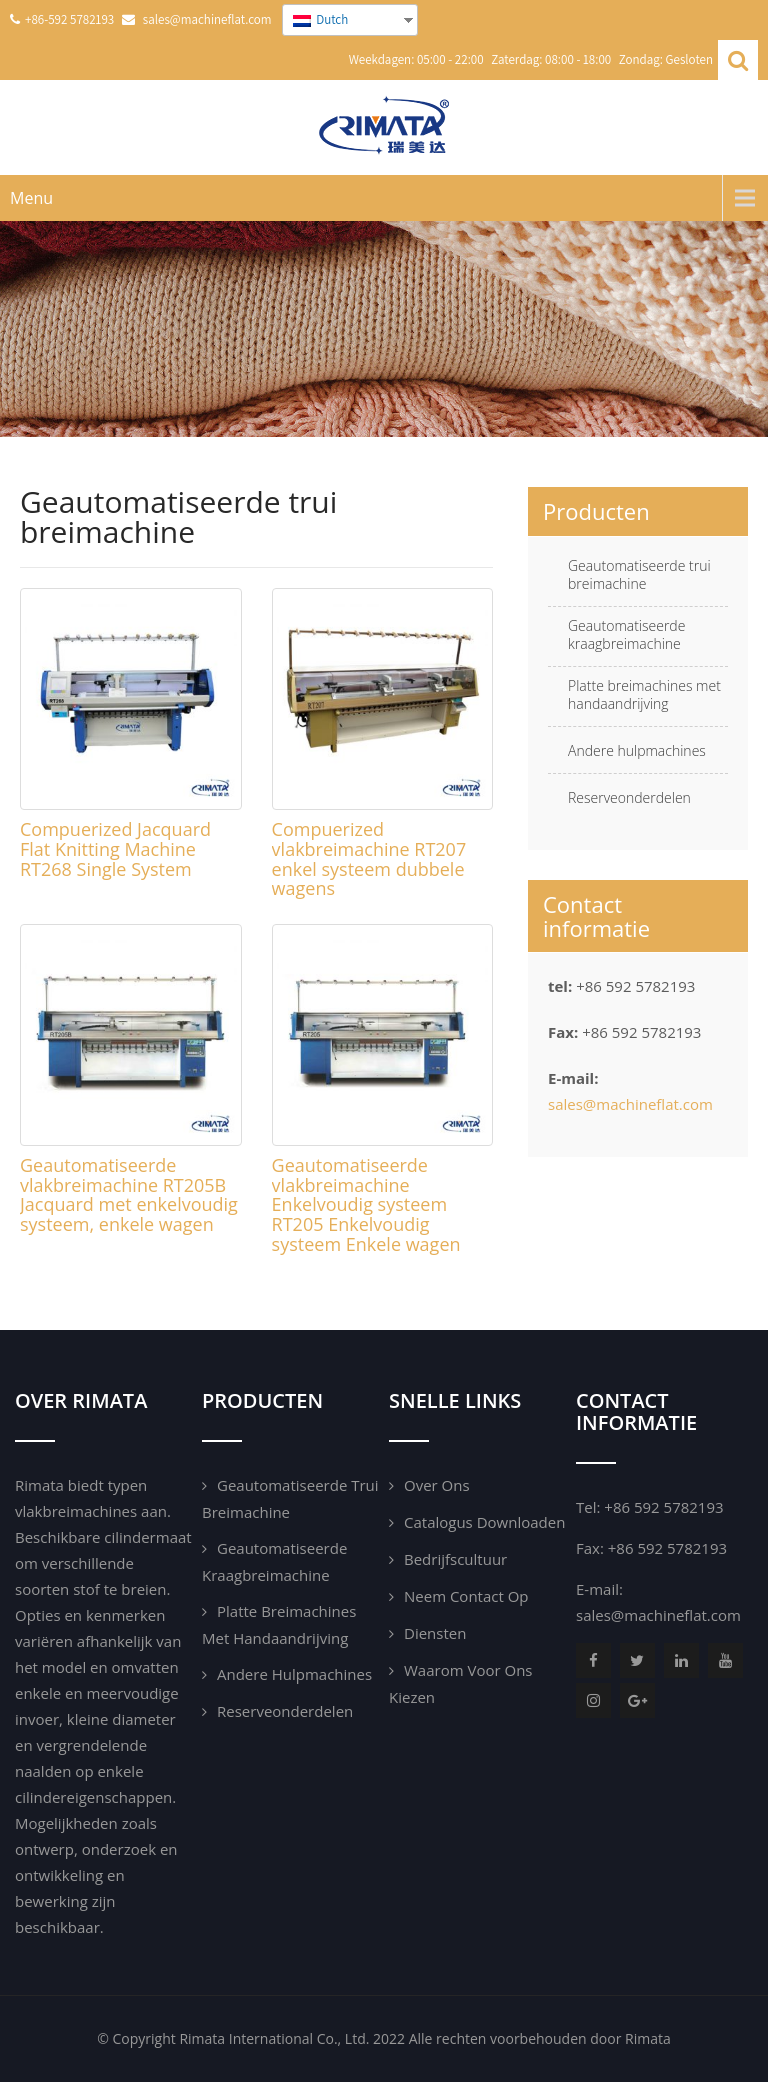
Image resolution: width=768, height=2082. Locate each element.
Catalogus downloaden (484, 1522)
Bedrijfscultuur (455, 1559)
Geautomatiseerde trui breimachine (639, 575)
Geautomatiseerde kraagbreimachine (626, 635)
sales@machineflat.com (630, 1104)
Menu (31, 198)
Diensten (435, 1633)
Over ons (437, 1485)
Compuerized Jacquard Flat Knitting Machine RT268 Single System (115, 849)
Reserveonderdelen (629, 798)
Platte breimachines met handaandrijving (644, 695)
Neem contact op (466, 1596)
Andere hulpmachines (637, 751)
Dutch (321, 19)
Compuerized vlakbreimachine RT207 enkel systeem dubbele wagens (369, 858)
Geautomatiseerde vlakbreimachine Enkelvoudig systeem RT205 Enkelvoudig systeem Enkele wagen (366, 1204)
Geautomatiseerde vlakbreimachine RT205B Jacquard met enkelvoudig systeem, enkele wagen (129, 1194)
